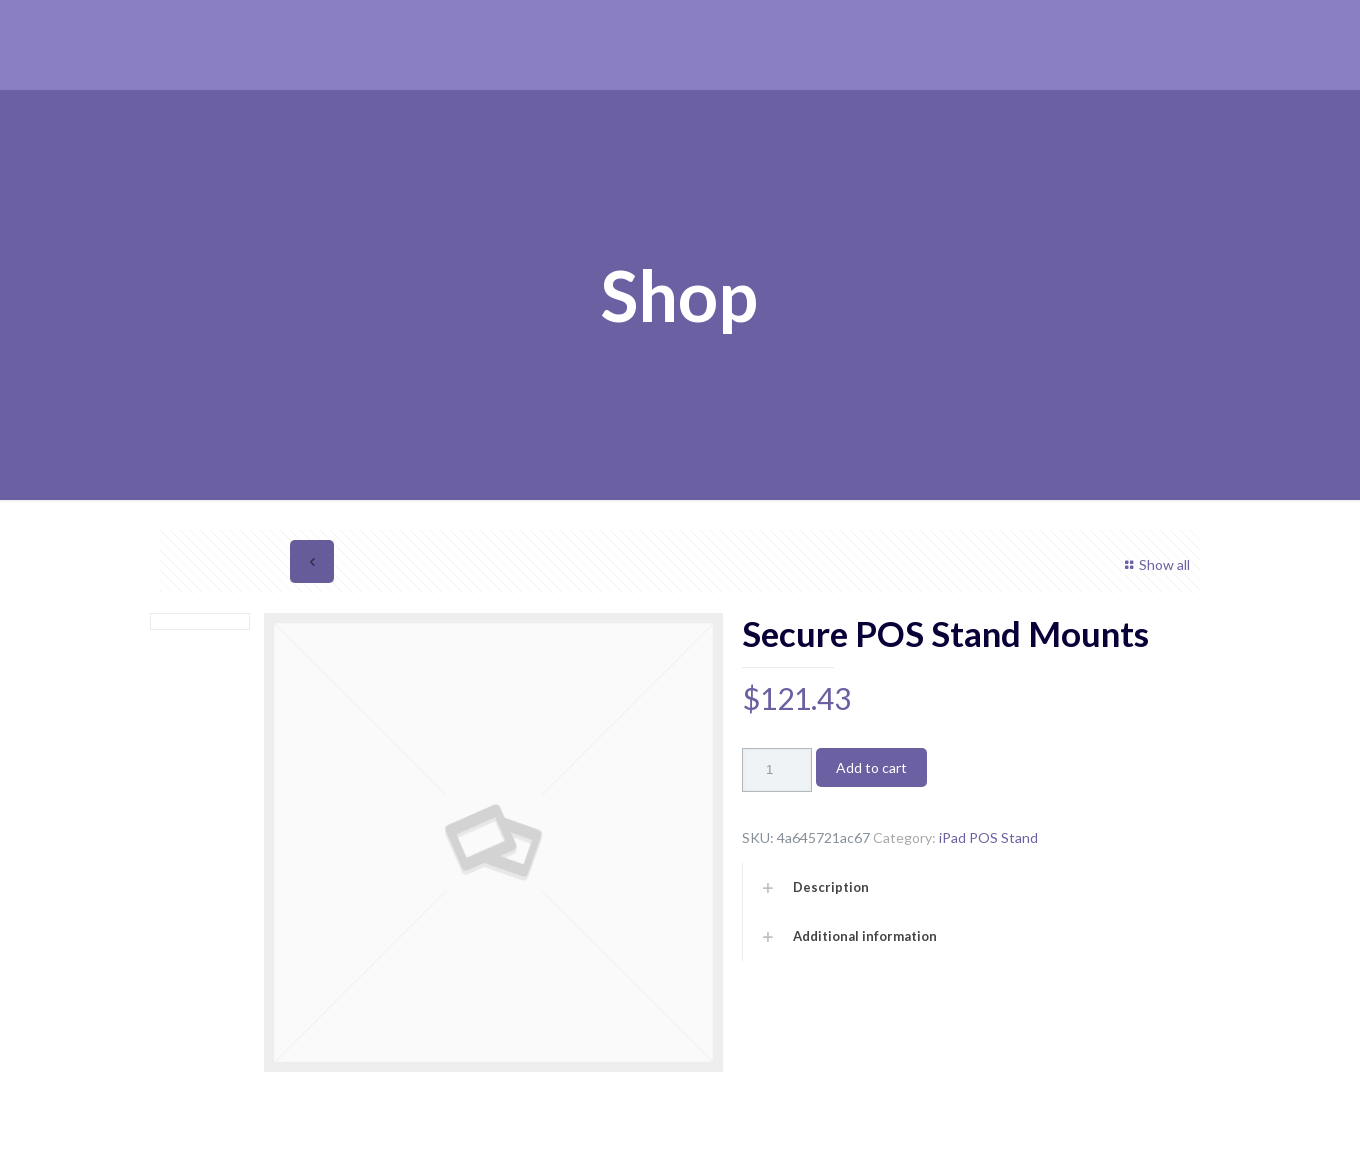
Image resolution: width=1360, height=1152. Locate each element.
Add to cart (871, 767)
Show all (1154, 564)
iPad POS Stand (988, 837)
